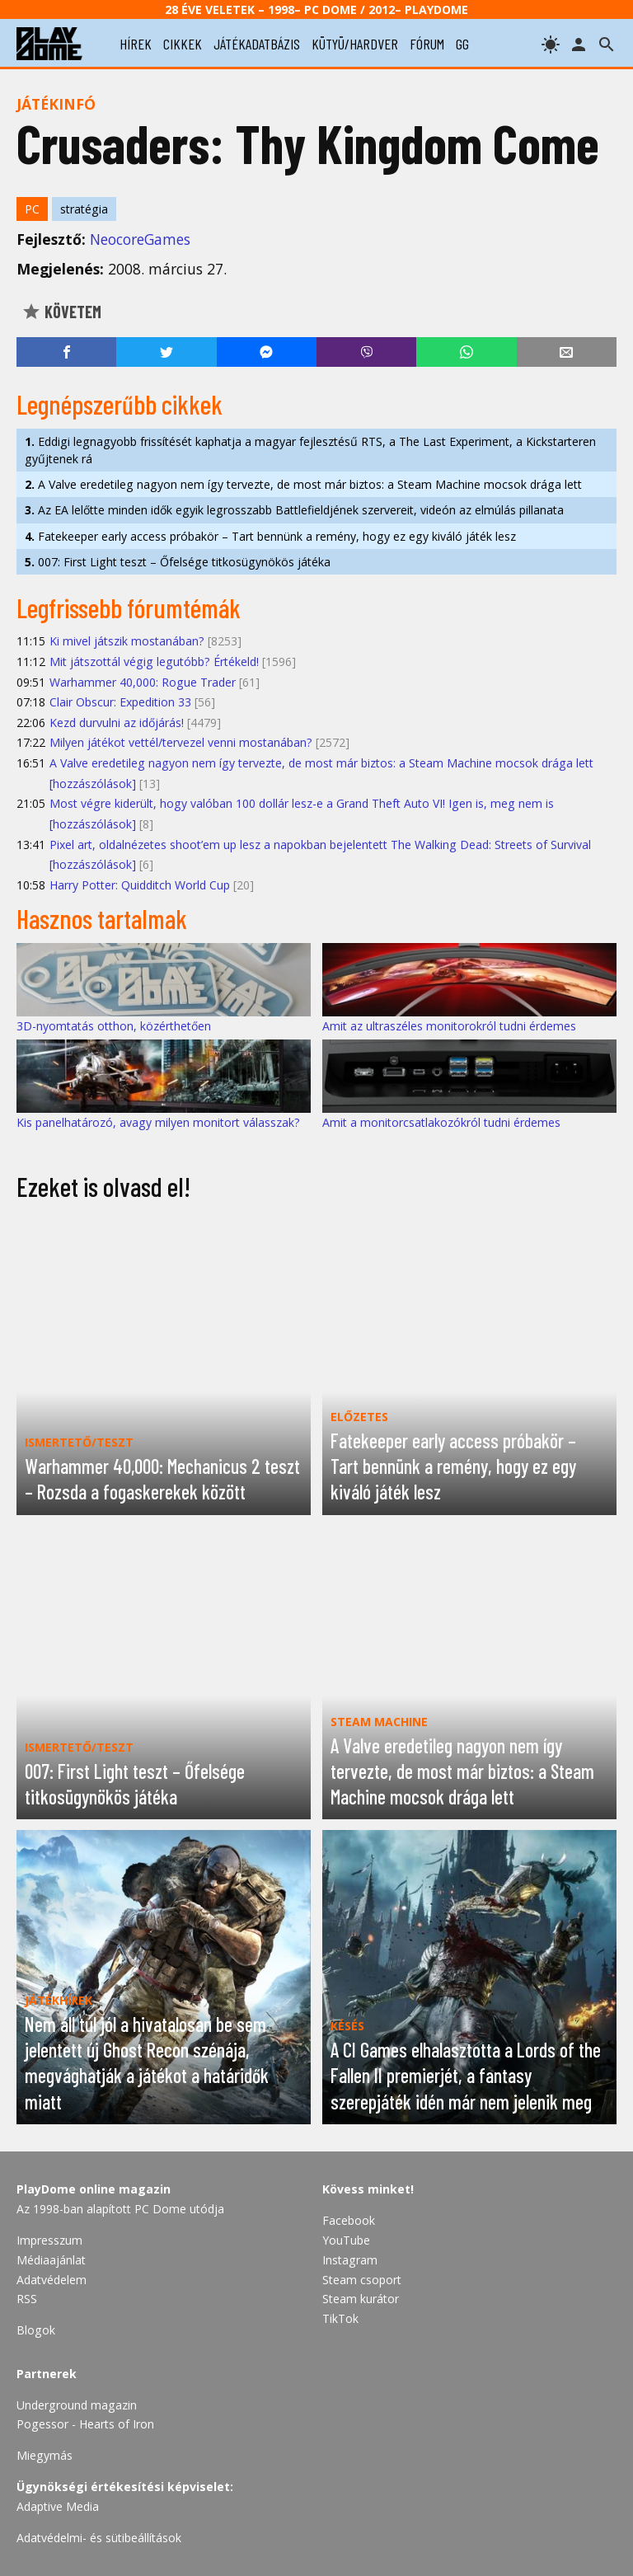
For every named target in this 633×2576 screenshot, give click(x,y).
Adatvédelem (51, 2279)
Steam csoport (361, 2279)
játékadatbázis (256, 44)
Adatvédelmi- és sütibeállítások (98, 2538)
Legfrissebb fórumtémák (128, 607)
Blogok (35, 2330)
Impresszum (49, 2240)
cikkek (182, 44)
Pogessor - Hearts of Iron (85, 2424)
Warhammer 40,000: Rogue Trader (142, 682)
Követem (61, 311)
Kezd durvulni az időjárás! (116, 722)
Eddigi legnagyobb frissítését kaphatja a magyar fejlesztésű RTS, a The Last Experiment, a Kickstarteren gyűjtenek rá (310, 450)
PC (32, 209)
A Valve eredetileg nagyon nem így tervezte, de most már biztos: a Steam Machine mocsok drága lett (303, 484)
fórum (427, 44)
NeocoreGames (140, 239)
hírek (136, 44)
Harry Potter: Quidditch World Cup (139, 885)
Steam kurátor (360, 2298)
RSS (26, 2298)
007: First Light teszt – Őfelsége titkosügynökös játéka (178, 562)
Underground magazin (76, 2405)
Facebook (348, 2220)
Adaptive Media (57, 2506)
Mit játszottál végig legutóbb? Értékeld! (154, 661)
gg (462, 44)
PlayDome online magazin (93, 2189)
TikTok (340, 2318)
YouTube (346, 2240)
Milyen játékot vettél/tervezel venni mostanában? (180, 742)
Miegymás (44, 2455)
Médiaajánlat (51, 2260)
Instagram (349, 2260)
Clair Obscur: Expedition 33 (120, 702)
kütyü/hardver (355, 44)
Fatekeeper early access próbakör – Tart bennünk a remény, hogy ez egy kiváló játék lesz (270, 536)
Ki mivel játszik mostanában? (126, 641)
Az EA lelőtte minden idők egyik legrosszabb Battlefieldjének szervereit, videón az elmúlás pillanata (294, 510)
